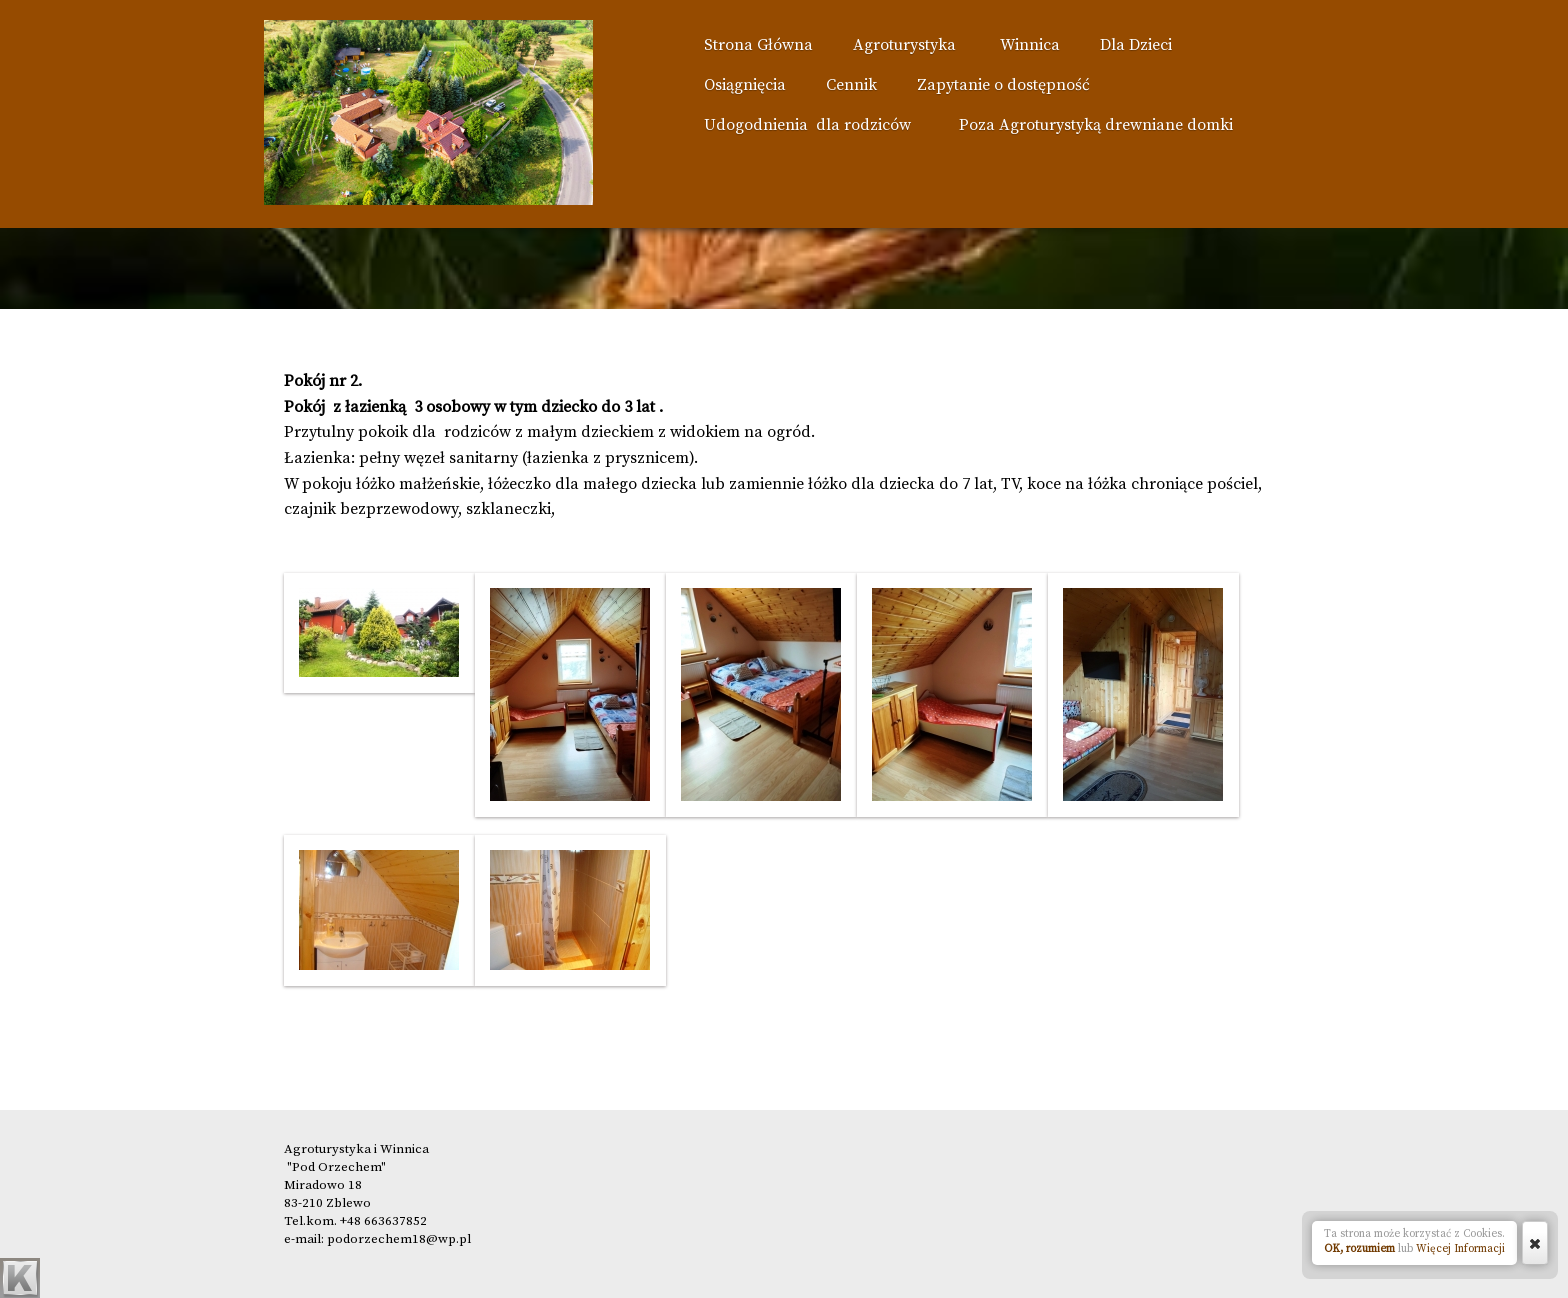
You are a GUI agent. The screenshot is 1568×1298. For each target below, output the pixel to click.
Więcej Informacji (1460, 1249)
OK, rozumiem (1359, 1249)
